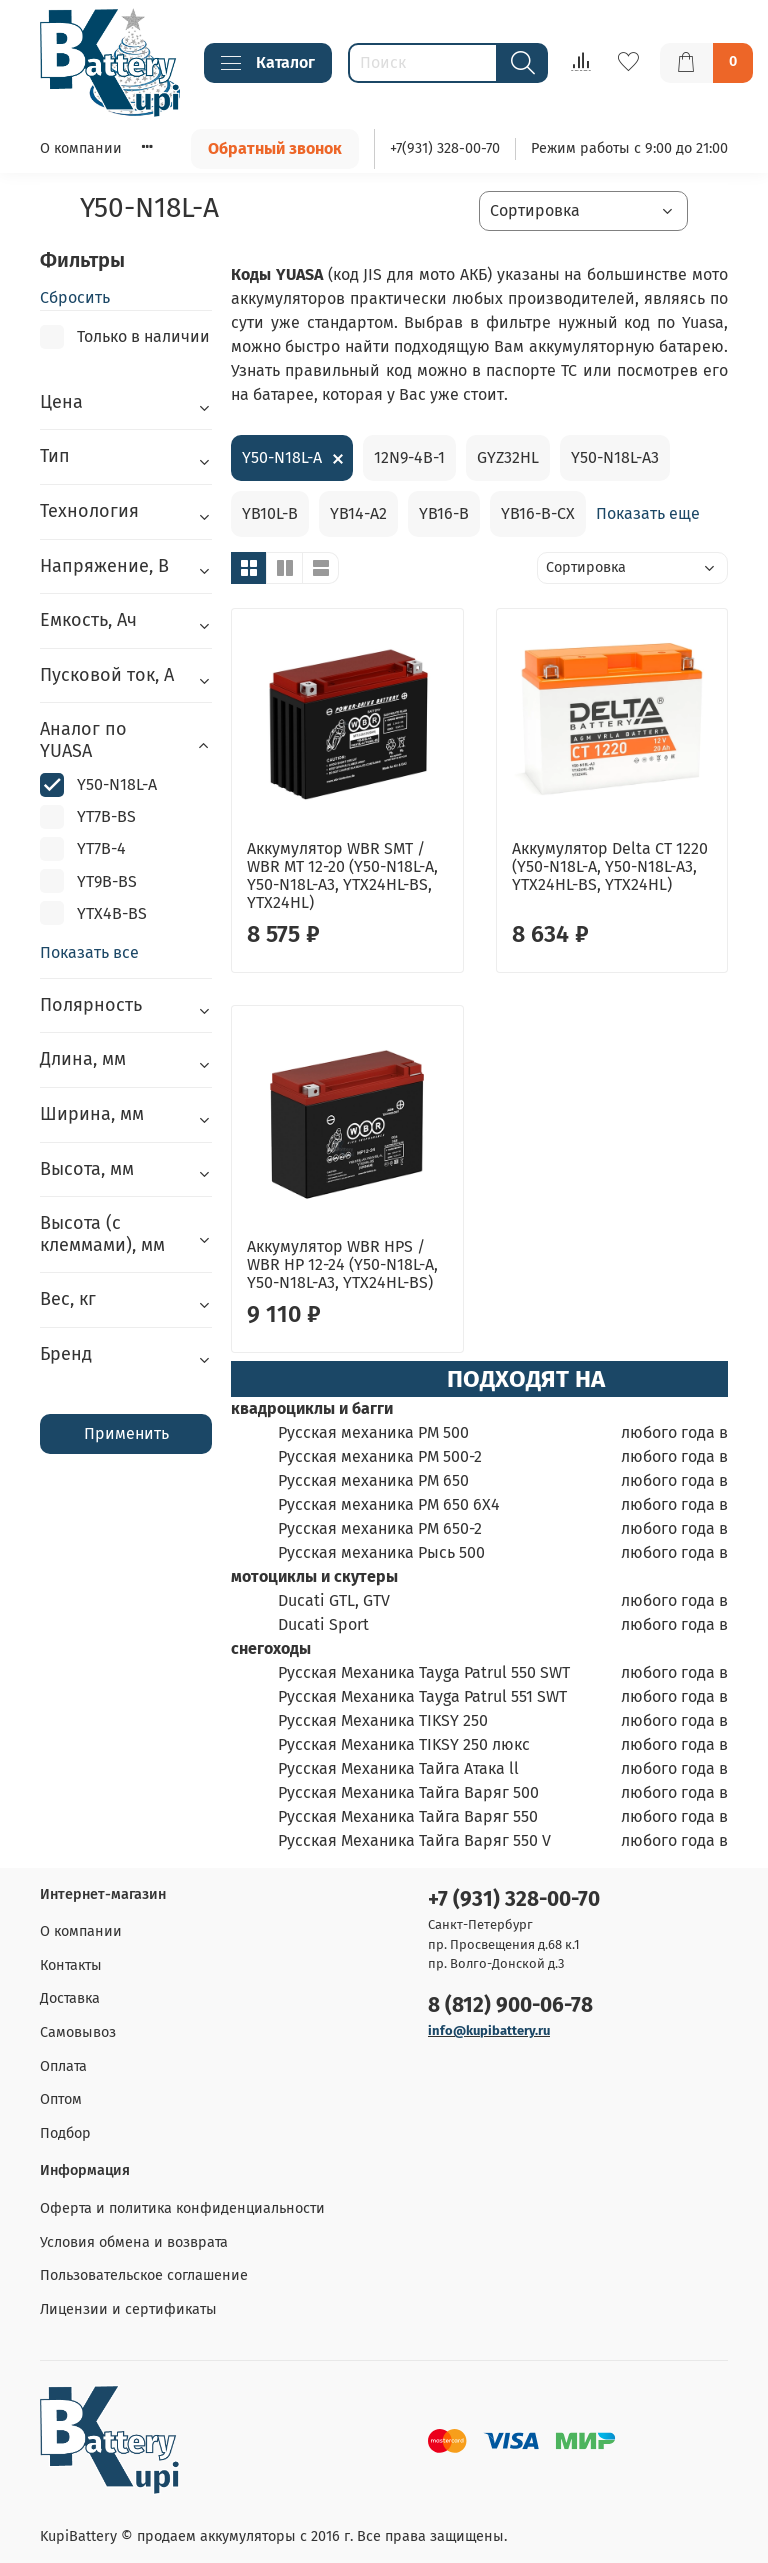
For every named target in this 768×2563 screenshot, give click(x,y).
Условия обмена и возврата (134, 2242)
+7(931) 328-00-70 (445, 148)
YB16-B (444, 513)
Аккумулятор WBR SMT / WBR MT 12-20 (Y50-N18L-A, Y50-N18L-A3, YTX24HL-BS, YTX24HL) (342, 875)
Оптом (61, 2099)
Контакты (71, 1965)
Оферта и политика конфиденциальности (182, 2208)
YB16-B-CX (538, 513)
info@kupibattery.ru (489, 2030)
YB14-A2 (358, 513)
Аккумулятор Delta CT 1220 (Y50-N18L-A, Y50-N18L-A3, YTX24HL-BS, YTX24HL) (610, 866)
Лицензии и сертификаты (128, 2309)
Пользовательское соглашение (144, 2275)
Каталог (268, 63)
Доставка (70, 1998)
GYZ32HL (508, 457)
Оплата (63, 2066)
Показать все (89, 953)
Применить (126, 1433)
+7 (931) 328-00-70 (514, 1899)
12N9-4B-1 (409, 457)
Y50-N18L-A (282, 457)
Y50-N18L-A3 (615, 457)
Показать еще (648, 513)
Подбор (65, 2133)
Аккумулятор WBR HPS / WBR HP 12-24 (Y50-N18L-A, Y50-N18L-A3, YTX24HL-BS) (342, 1264)
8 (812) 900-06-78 (510, 2005)
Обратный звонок (275, 148)
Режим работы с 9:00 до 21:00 (629, 148)
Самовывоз (78, 2032)
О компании (81, 148)
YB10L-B (270, 513)
